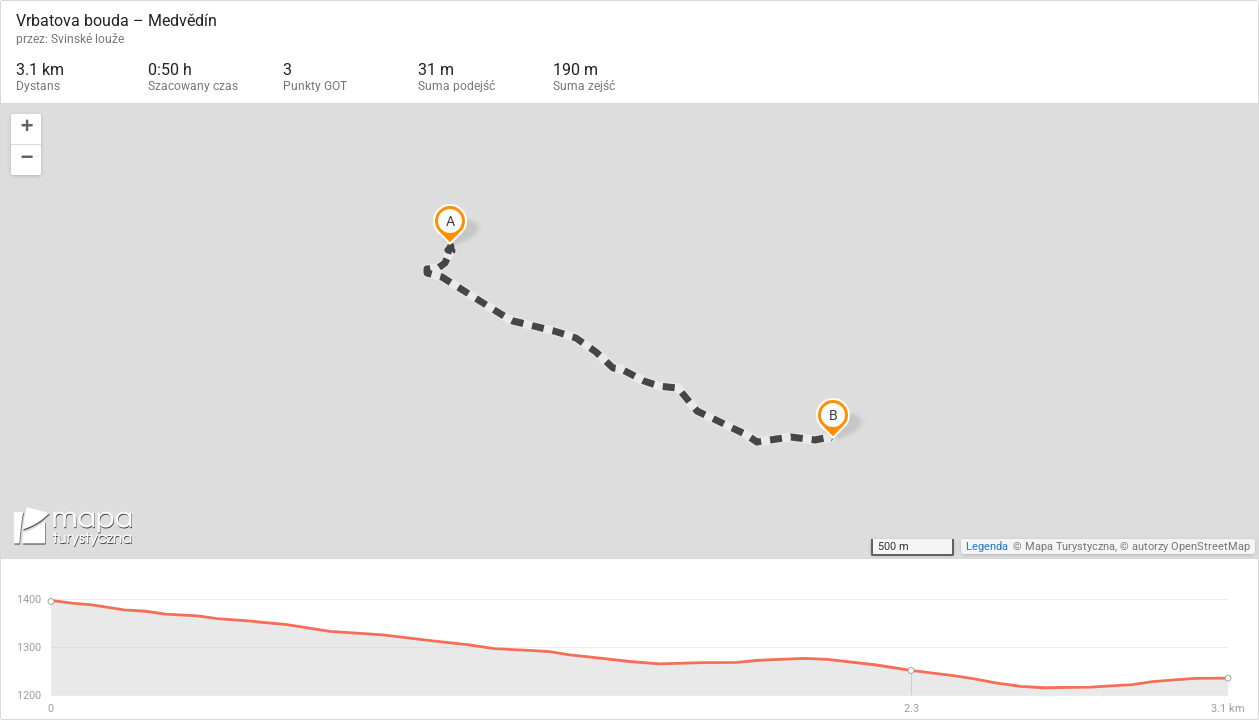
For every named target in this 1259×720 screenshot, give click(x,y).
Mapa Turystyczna (1070, 546)
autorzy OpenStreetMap (1191, 546)
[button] (26, 129)
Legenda (987, 546)
